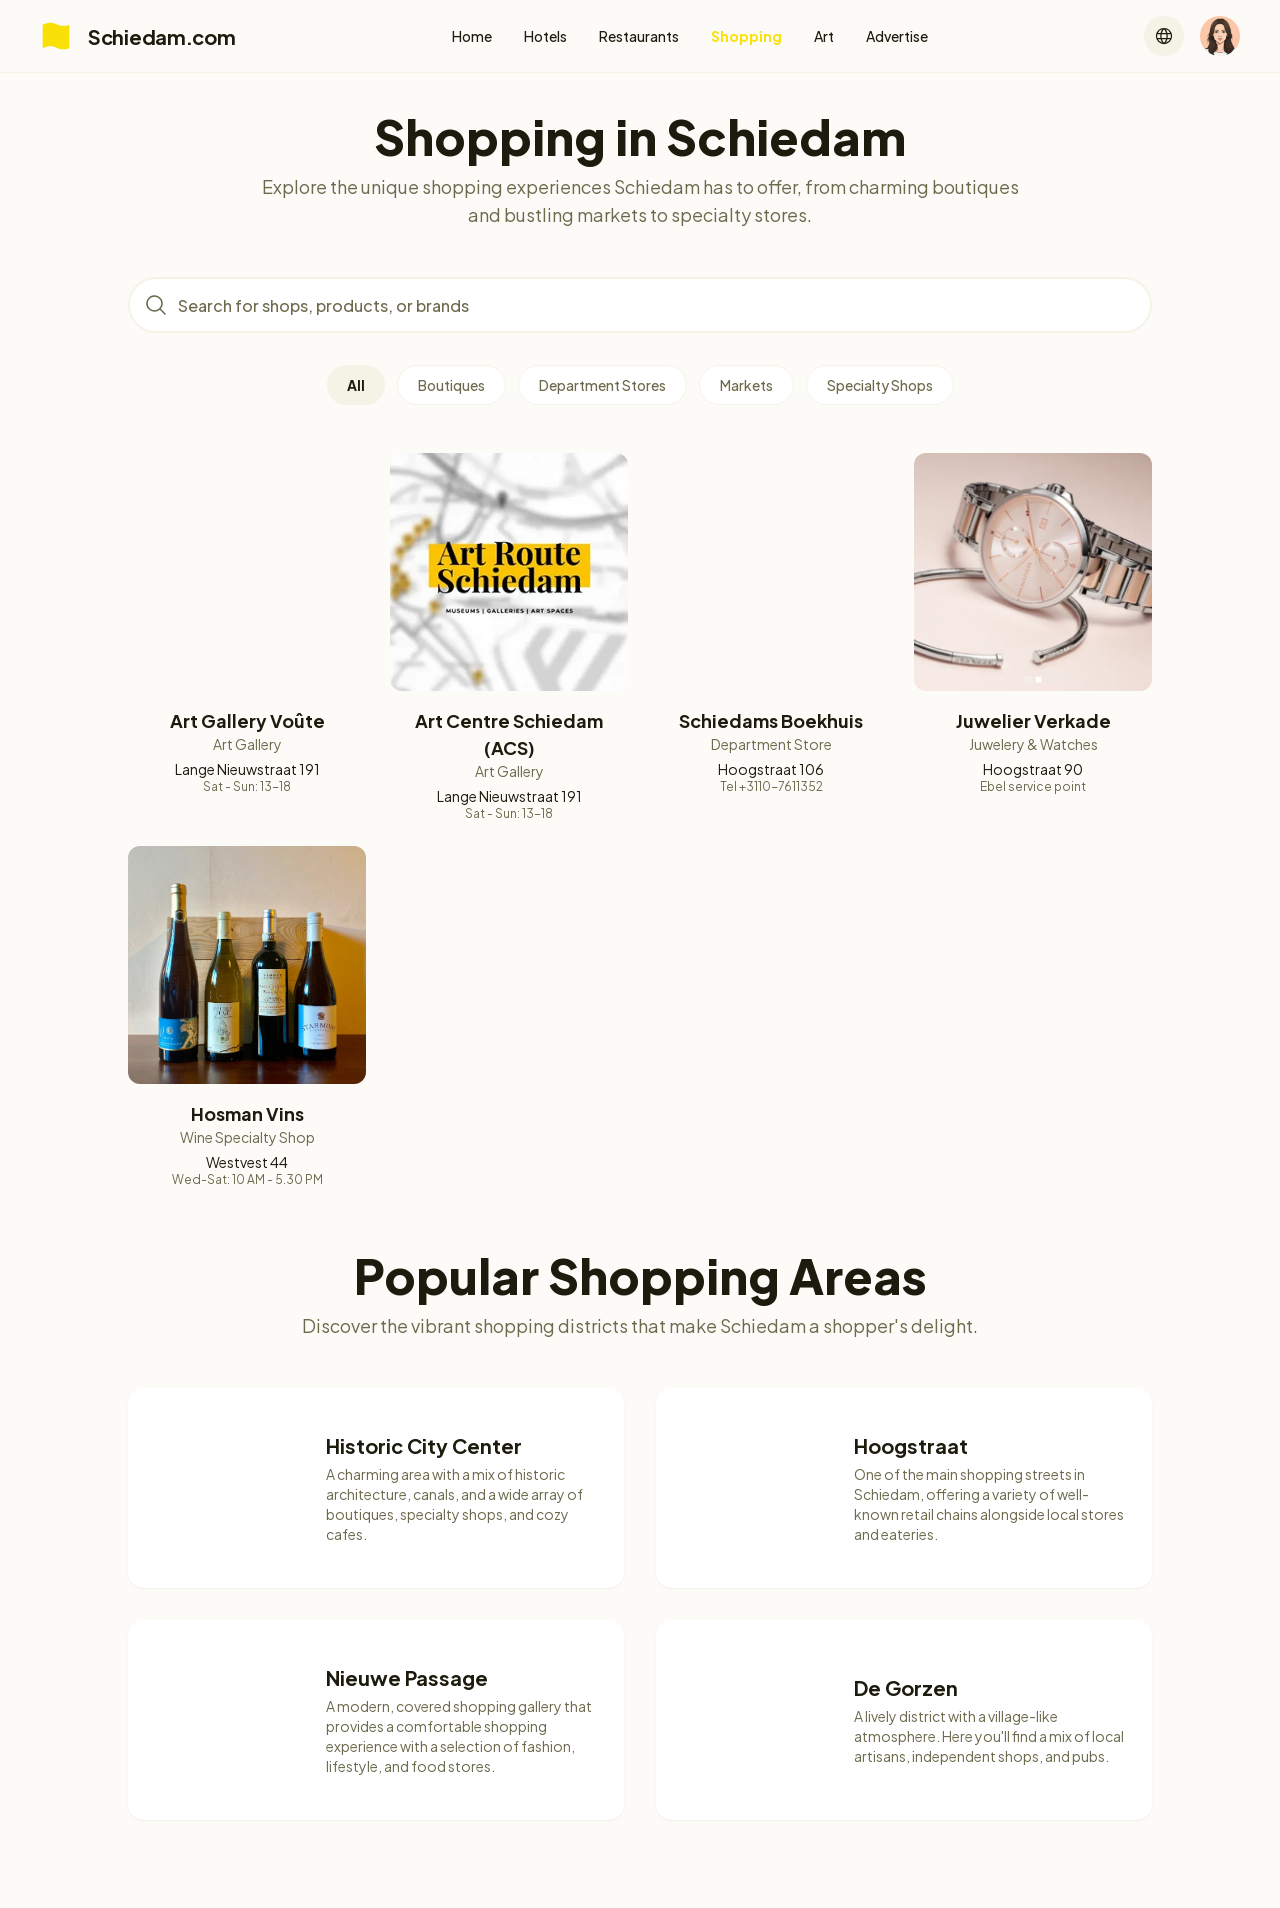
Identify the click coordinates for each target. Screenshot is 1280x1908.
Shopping (746, 36)
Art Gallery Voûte (247, 720)
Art (824, 36)
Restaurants (639, 36)
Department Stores (602, 385)
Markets (746, 385)
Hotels (545, 36)
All (356, 385)
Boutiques (451, 385)
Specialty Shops (880, 385)
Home (472, 36)
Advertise (897, 36)
